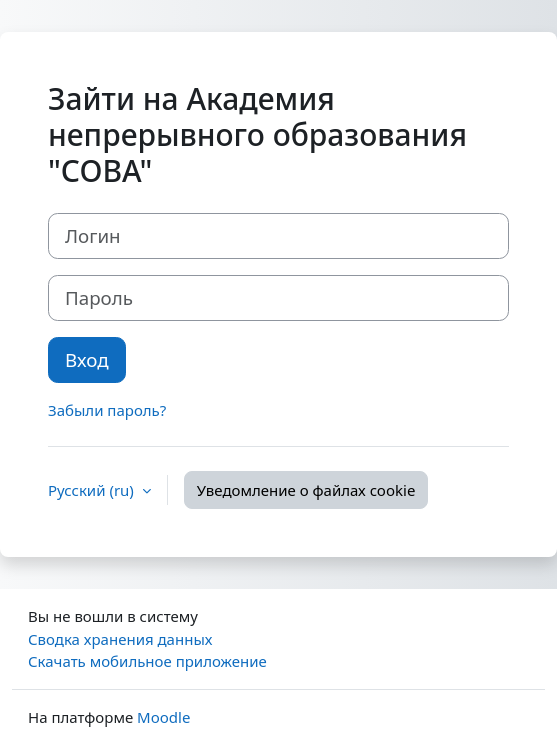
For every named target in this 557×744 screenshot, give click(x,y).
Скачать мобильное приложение (147, 661)
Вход (87, 359)
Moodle (163, 717)
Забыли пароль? (107, 410)
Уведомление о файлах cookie (306, 490)
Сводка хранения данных (120, 639)
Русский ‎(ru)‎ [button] (93, 490)
